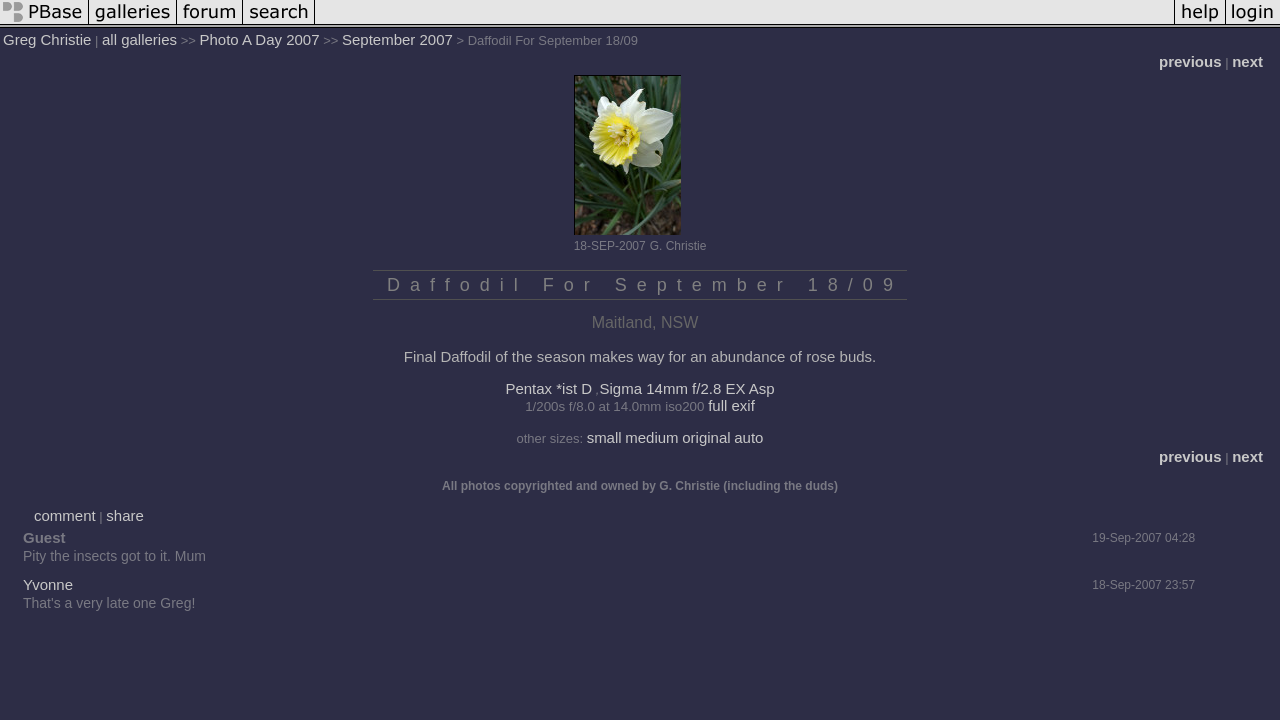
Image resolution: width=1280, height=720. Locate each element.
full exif (731, 405)
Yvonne (48, 584)
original (706, 437)
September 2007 (397, 39)
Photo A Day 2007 (259, 39)
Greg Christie (47, 39)
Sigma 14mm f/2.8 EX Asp (687, 388)
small (604, 437)
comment (65, 515)
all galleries (139, 39)
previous (1190, 61)
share (125, 515)
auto (748, 437)
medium (651, 437)
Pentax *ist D (548, 388)
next (1247, 61)
